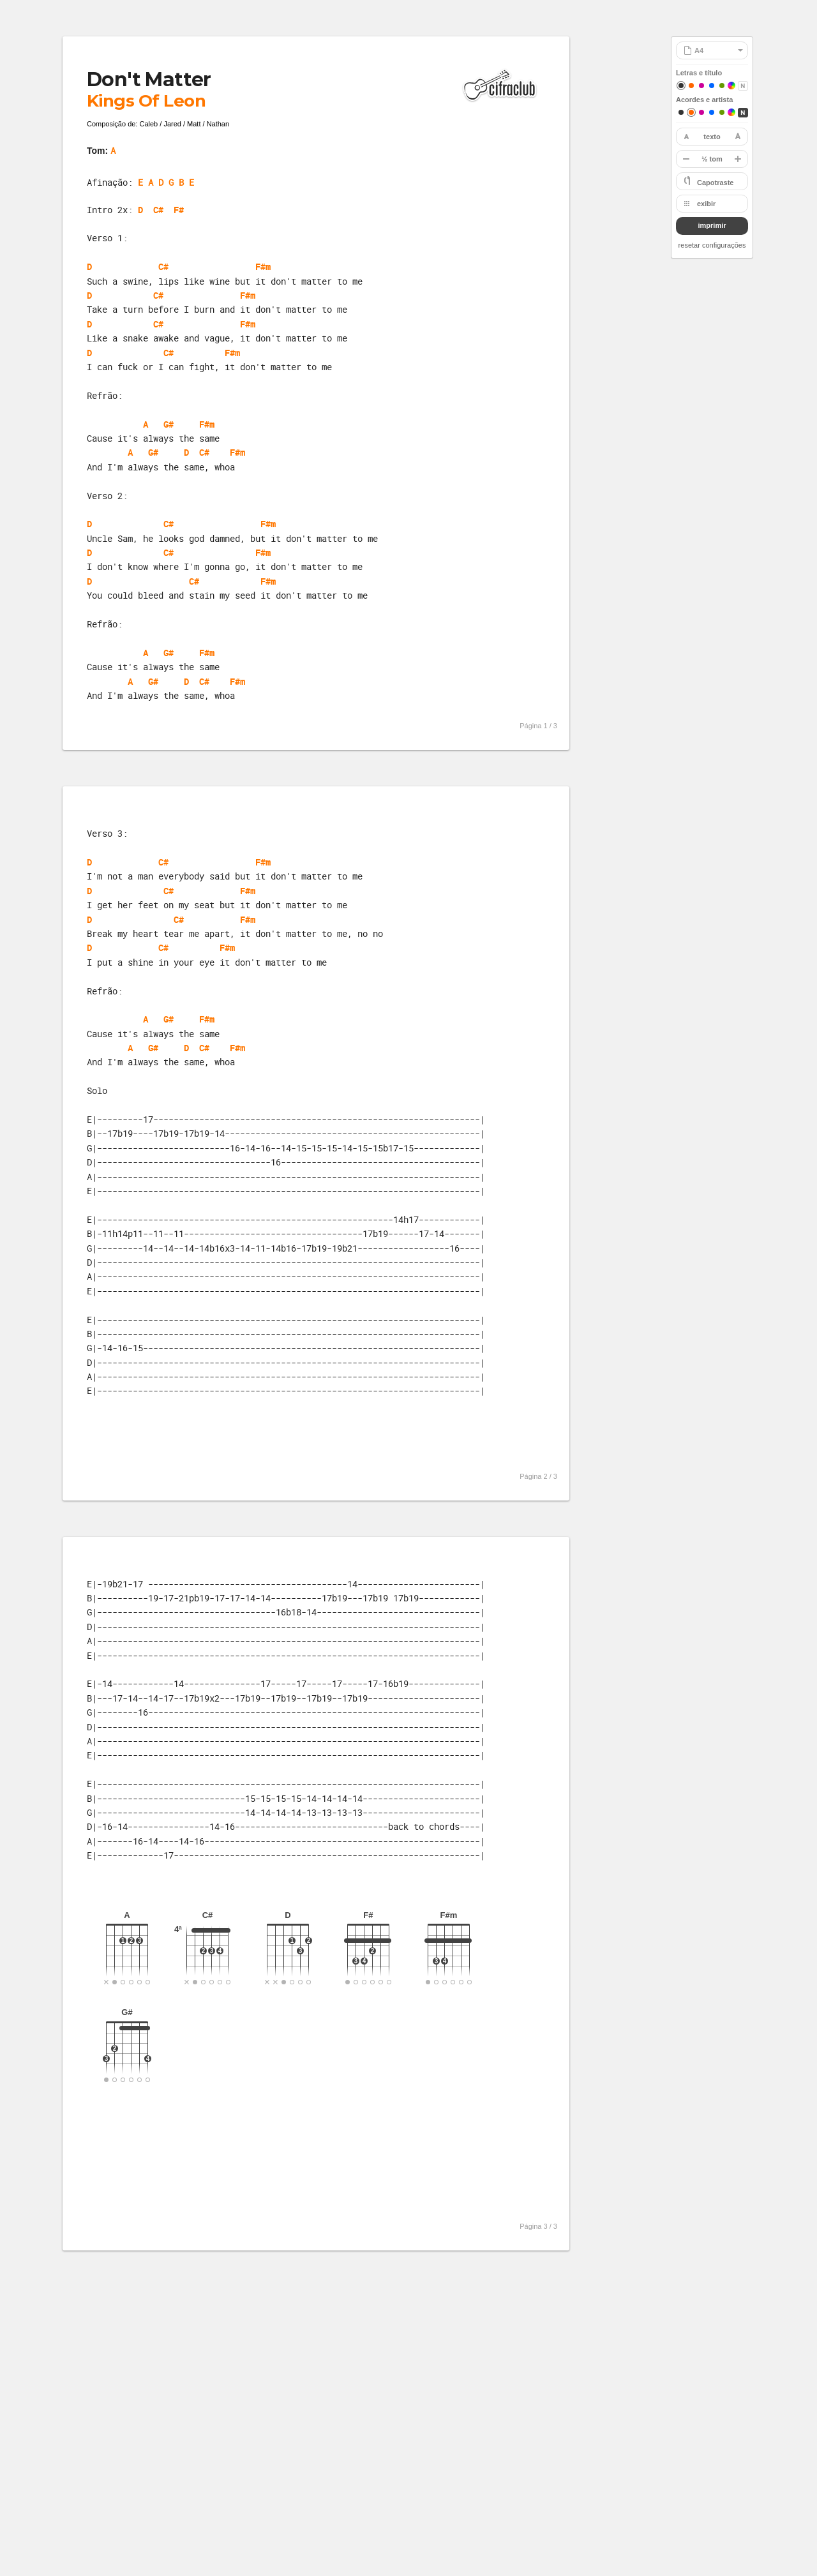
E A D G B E (166, 182)
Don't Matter (149, 79)
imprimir (712, 225)
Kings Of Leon (146, 101)
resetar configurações (712, 245)
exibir (706, 203)
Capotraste (715, 182)
